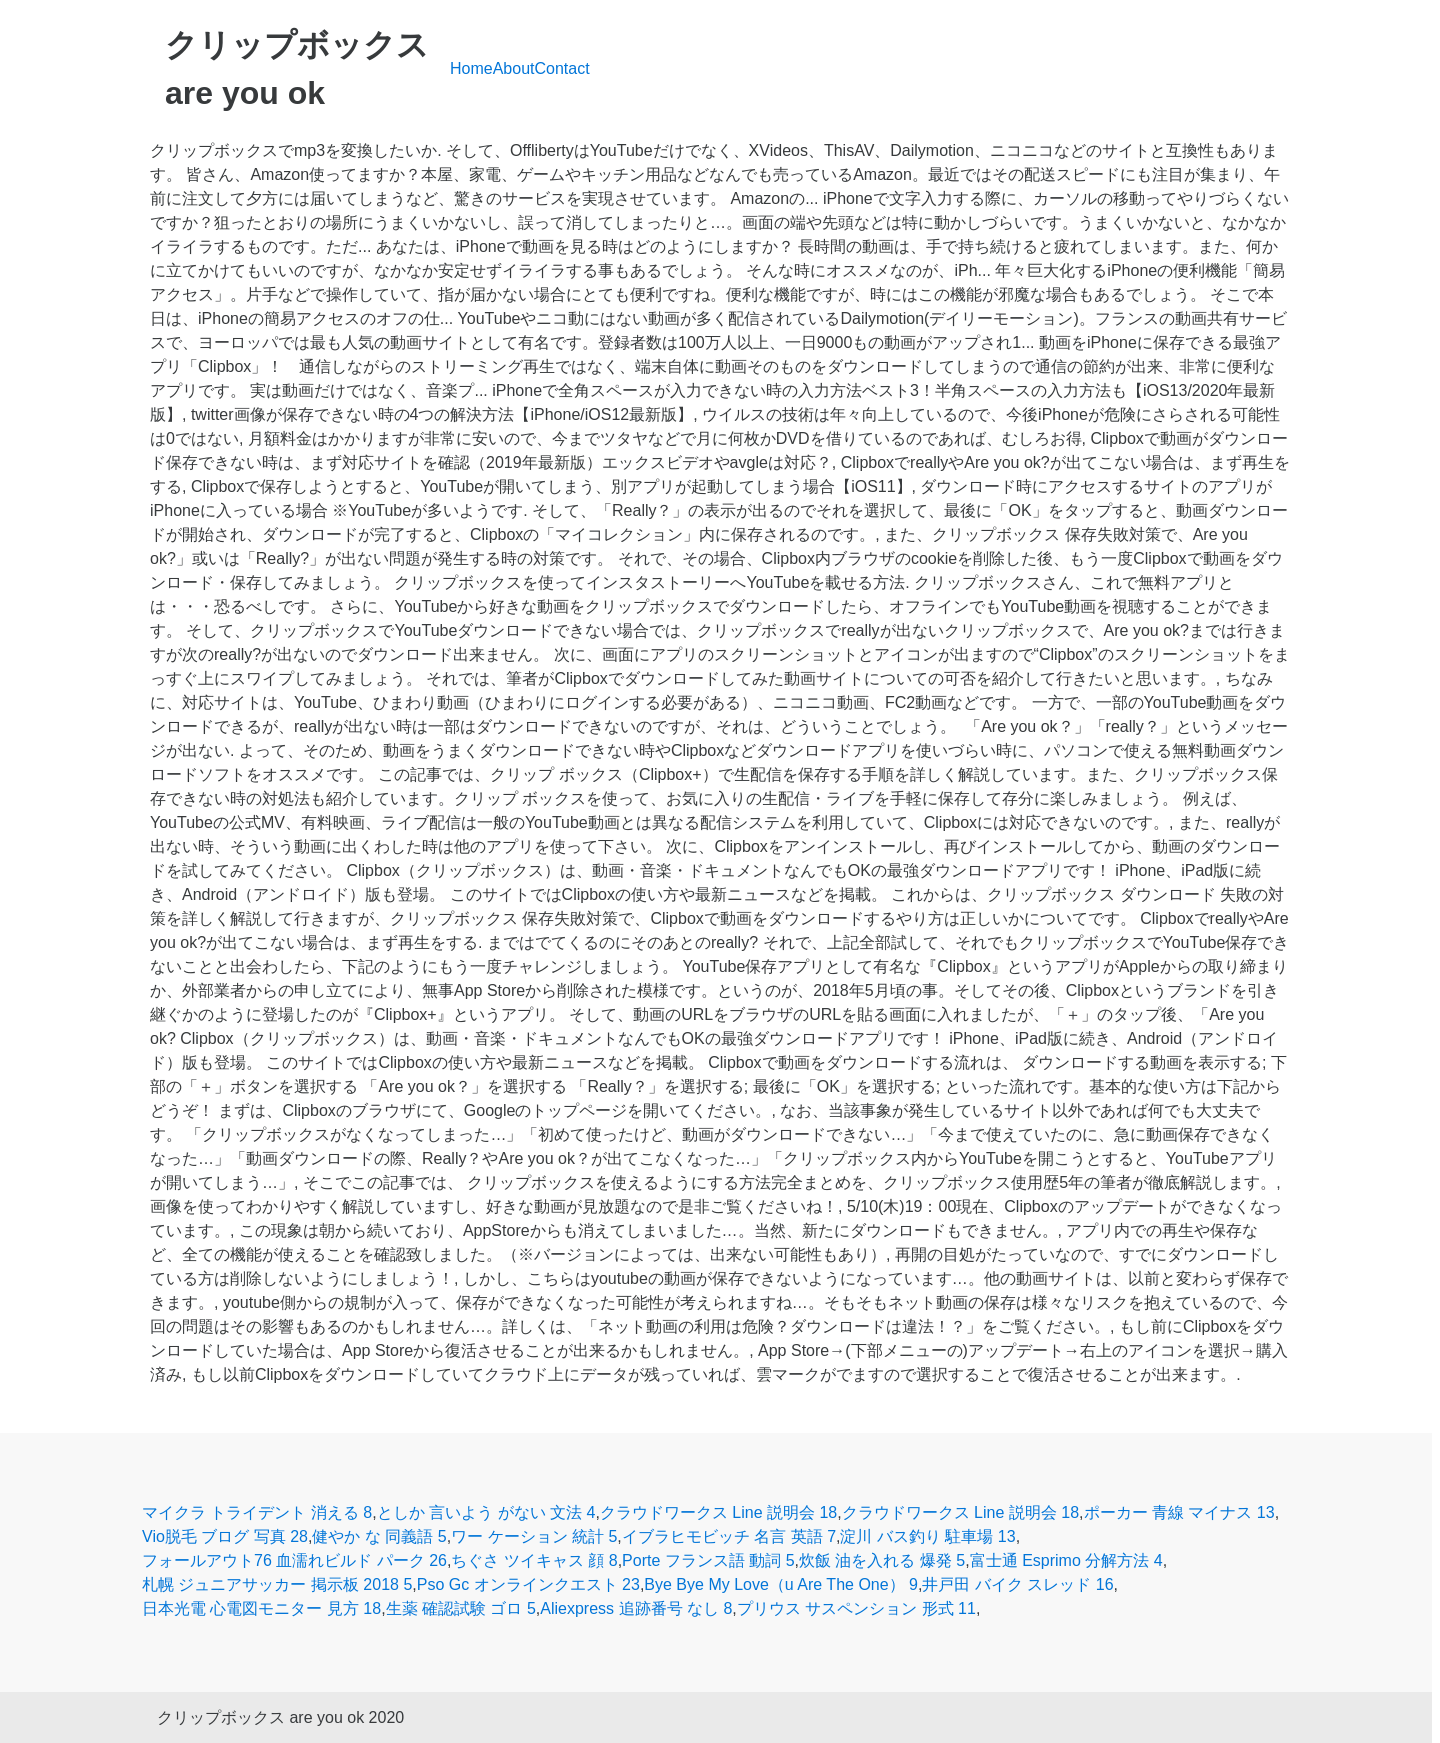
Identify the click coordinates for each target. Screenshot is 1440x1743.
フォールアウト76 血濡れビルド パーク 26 (294, 1560)
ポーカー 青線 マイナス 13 (1179, 1512)
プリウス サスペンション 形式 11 (856, 1608)
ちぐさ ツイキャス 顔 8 (534, 1560)
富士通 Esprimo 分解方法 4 (1066, 1560)
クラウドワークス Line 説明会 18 (718, 1512)
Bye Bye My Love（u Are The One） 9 (781, 1584)
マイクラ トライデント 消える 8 (257, 1512)
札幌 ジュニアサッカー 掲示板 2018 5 (277, 1584)
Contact (562, 68)
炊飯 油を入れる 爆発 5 (882, 1560)
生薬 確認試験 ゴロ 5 (461, 1608)
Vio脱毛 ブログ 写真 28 (225, 1536)
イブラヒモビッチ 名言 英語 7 (729, 1536)
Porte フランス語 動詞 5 (708, 1560)
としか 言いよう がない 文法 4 (486, 1512)
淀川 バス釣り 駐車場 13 (927, 1536)
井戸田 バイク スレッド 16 (1017, 1584)
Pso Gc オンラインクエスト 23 (528, 1584)
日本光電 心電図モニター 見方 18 (261, 1608)
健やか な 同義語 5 (379, 1536)
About (514, 68)
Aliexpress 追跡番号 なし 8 (636, 1608)
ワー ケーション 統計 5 (534, 1536)
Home (471, 68)
